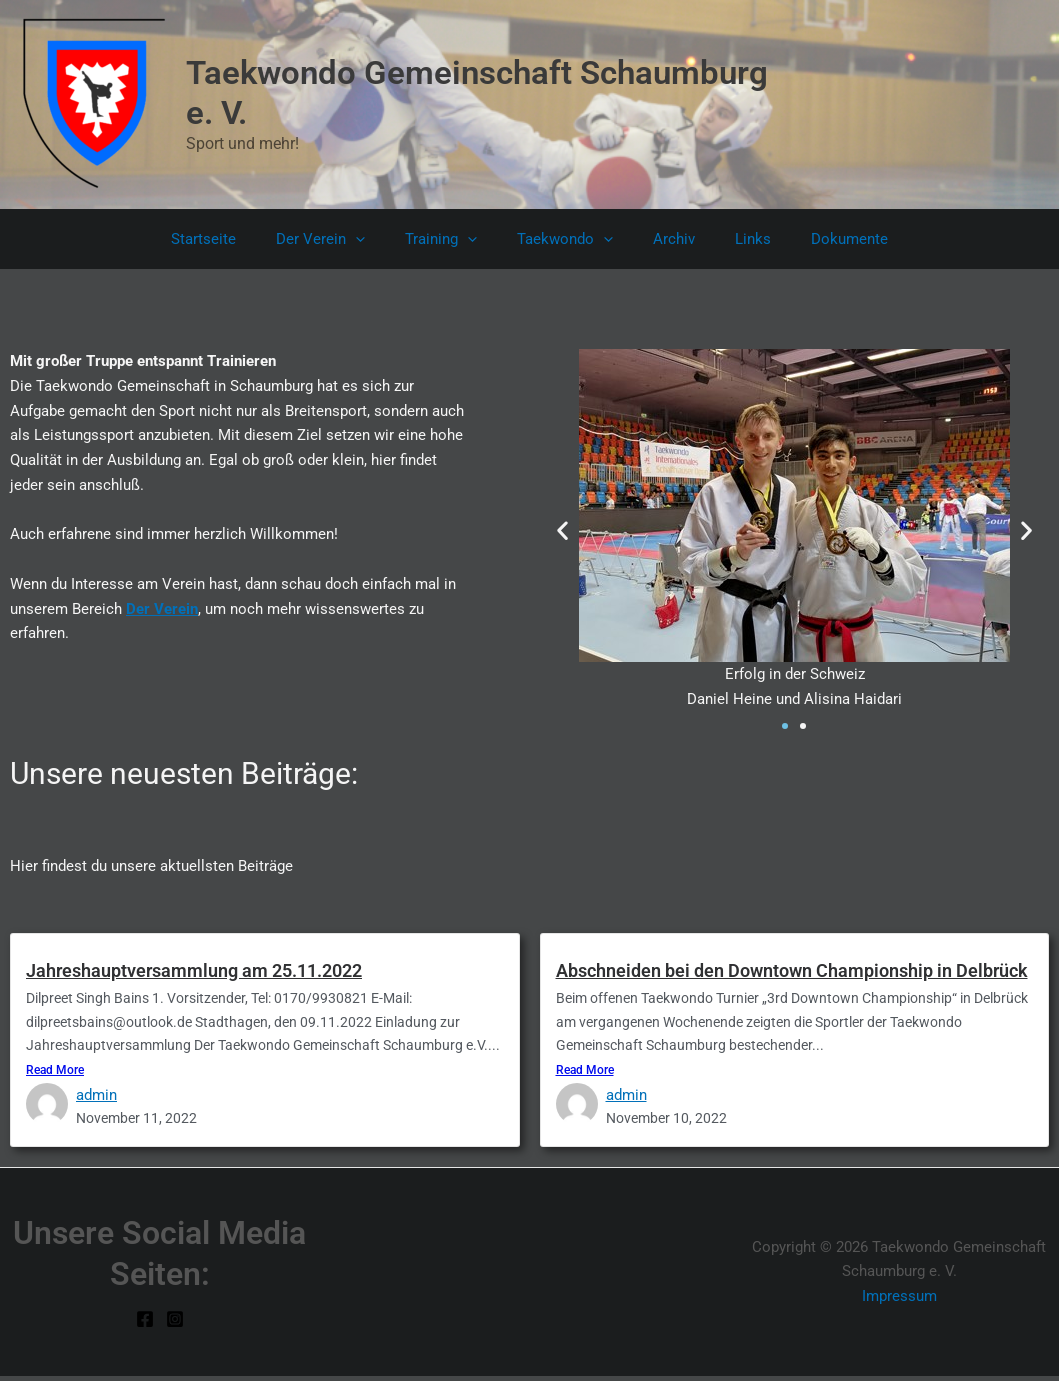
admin (96, 1098)
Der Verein (340, 239)
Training (451, 239)
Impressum (899, 1301)
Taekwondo (565, 239)
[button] (375, 239)
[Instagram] (175, 1324)
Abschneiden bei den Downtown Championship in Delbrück (792, 970)
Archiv (664, 239)
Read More (55, 1074)
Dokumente (819, 239)
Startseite (233, 239)
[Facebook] (145, 1324)
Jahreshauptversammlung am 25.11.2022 (194, 970)
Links (733, 239)
